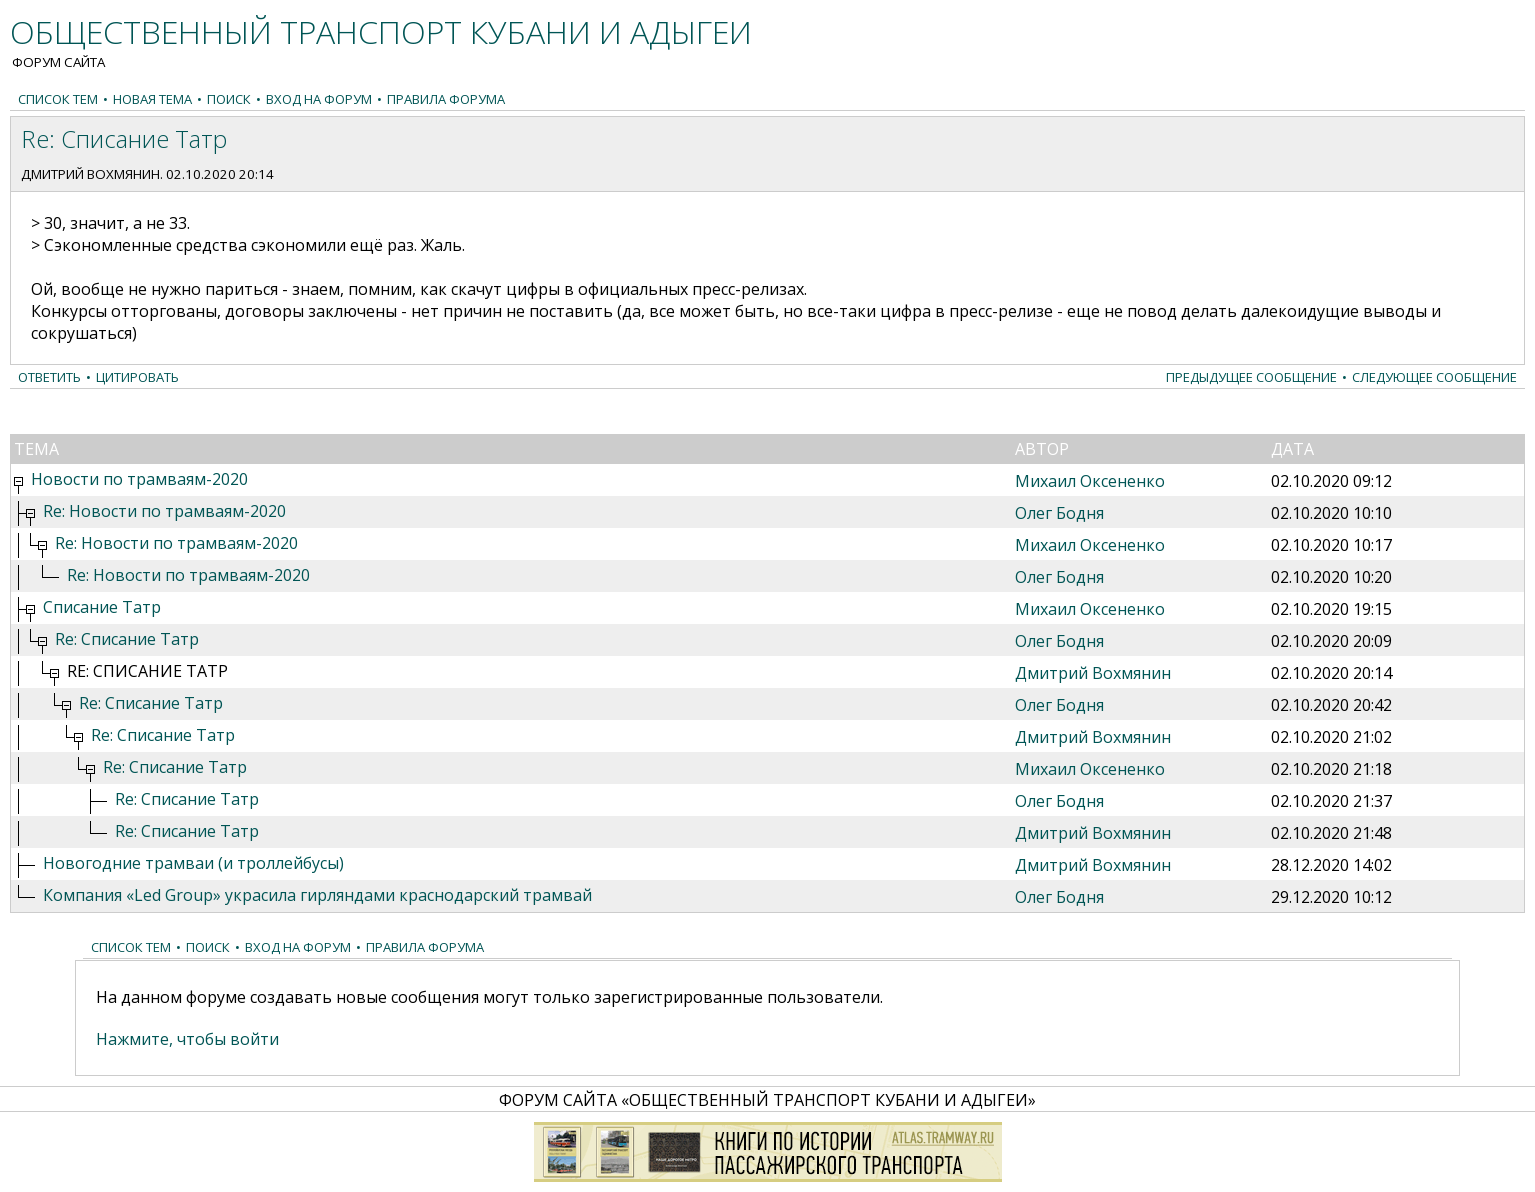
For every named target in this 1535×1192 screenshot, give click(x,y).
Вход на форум (319, 99)
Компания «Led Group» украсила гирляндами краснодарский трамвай (317, 895)
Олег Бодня (1059, 513)
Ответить (49, 377)
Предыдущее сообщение (1251, 377)
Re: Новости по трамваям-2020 (164, 511)
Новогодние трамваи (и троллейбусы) (193, 863)
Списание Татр (102, 607)
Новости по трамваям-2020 (139, 479)
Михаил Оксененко (1090, 481)
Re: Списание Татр (127, 639)
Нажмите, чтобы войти (187, 1039)
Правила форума (446, 99)
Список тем (58, 99)
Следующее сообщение (1434, 377)
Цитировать (137, 377)
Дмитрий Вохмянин (90, 174)
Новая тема (152, 99)
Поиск (229, 99)
